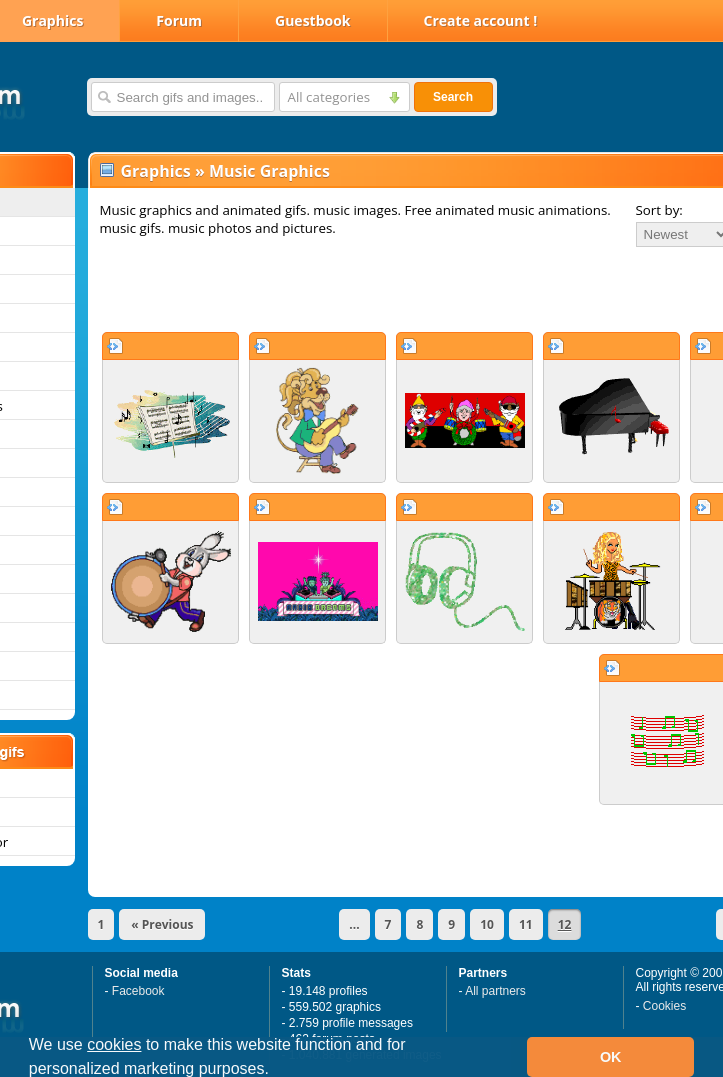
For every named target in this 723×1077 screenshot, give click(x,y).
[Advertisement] (347, 289)
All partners (495, 991)
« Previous (162, 924)
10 (487, 924)
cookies (114, 1044)
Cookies (664, 1006)
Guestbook (313, 20)
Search (453, 97)
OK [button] (611, 1057)
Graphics (156, 171)
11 (526, 924)
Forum (179, 20)
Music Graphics (269, 171)
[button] (276, 1071)
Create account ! (481, 20)
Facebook (138, 991)
